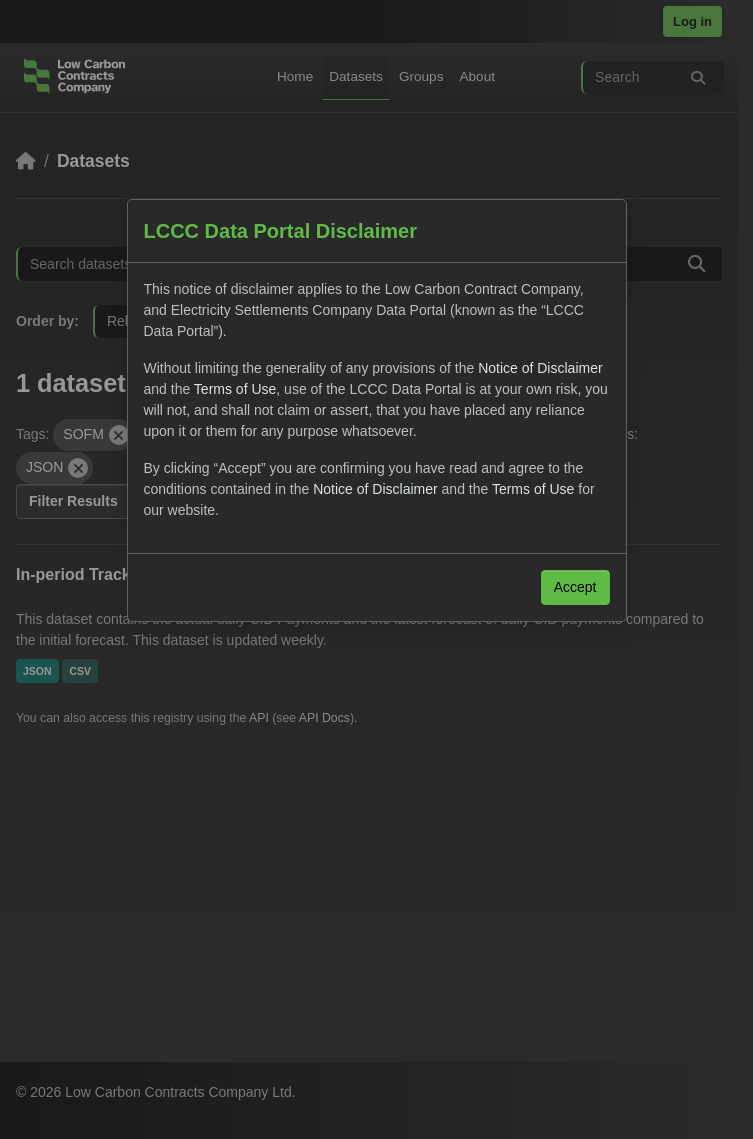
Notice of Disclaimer (540, 368)
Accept (575, 587)
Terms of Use (235, 389)
